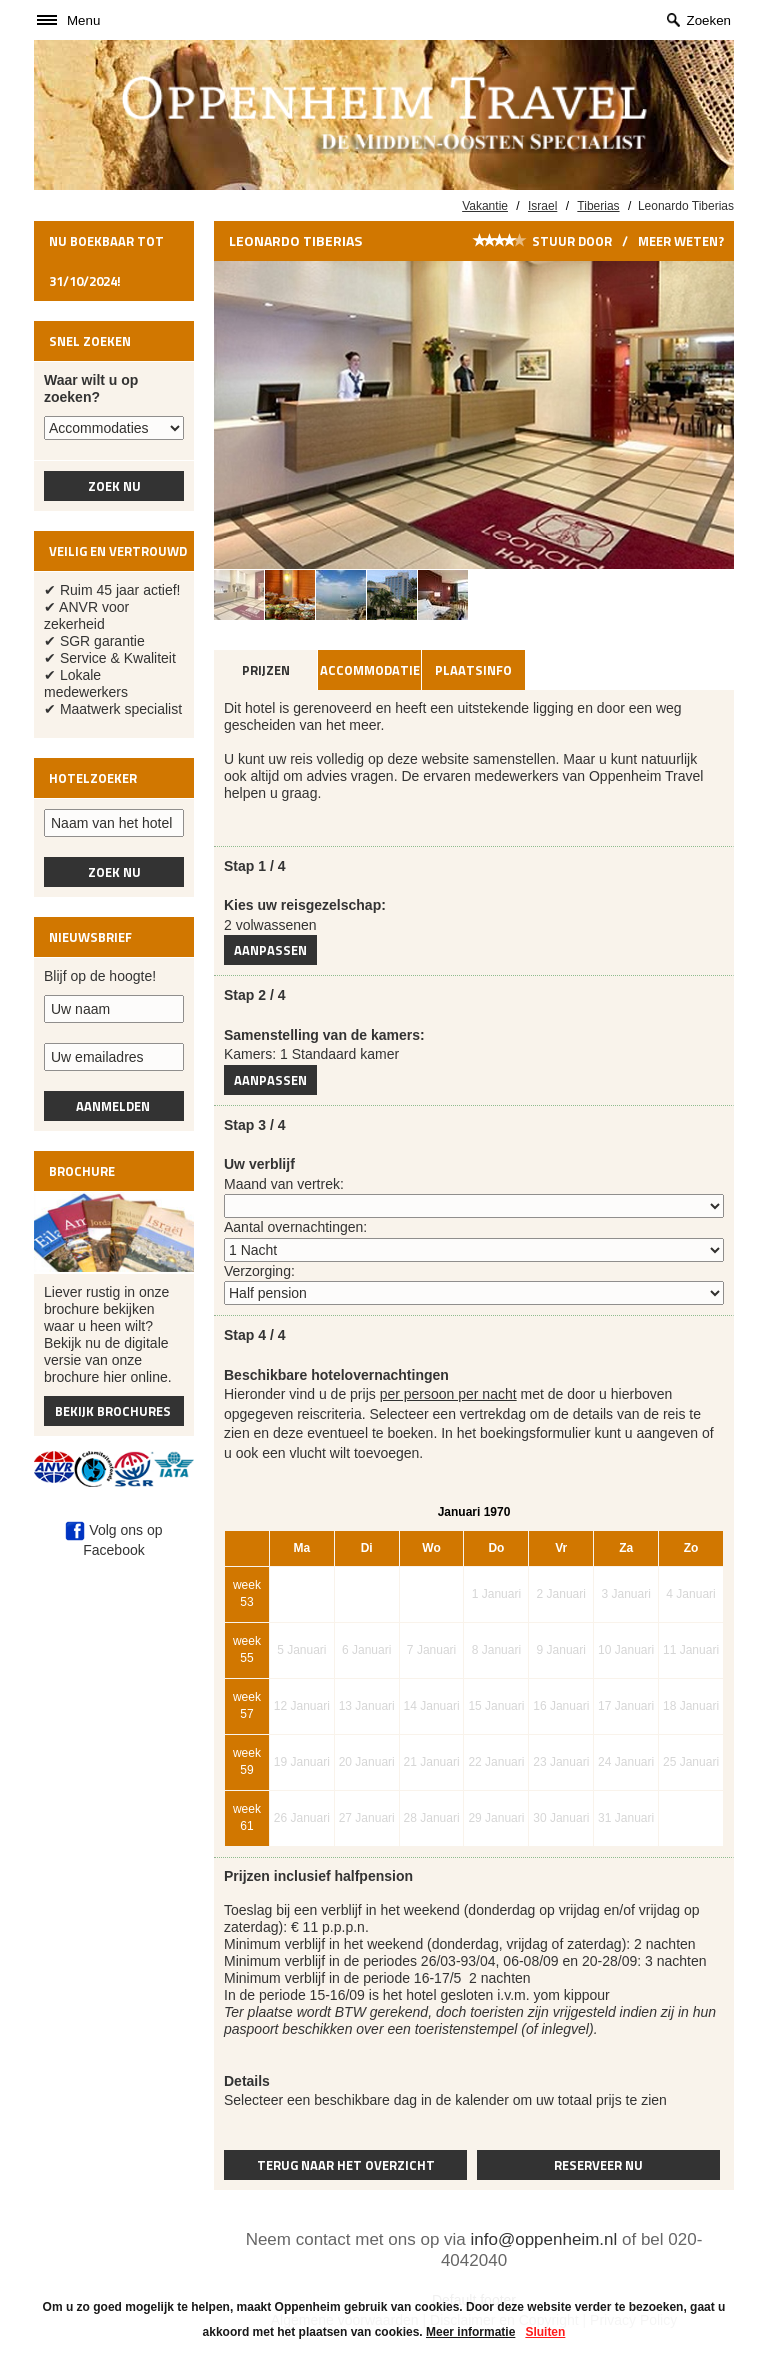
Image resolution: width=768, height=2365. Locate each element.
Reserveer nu (598, 2165)
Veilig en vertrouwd (118, 551)
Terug (346, 2165)
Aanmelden (114, 1106)
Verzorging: (259, 1271)
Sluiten (545, 2332)
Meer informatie (470, 2332)
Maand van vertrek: (284, 1184)
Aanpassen (270, 950)
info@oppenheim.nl (544, 2239)
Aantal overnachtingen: (295, 1227)
